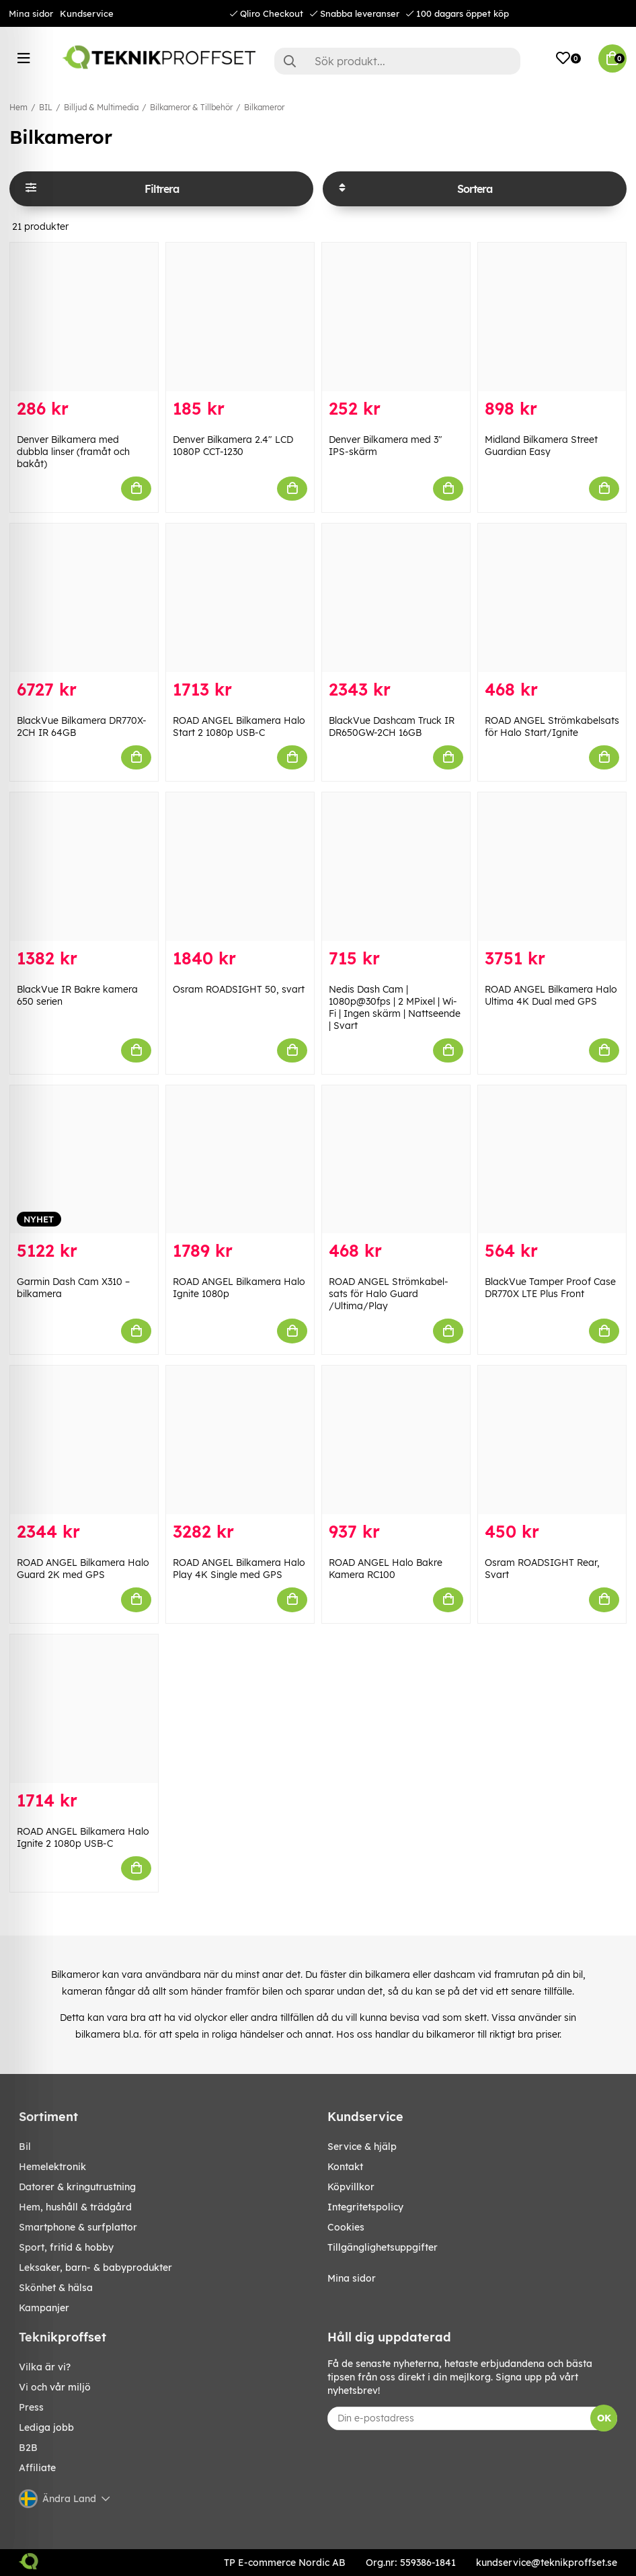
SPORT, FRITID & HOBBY (66, 2247)
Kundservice (87, 13)
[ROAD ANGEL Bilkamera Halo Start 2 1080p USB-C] (240, 598)
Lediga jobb (46, 2427)
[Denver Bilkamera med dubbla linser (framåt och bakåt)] (84, 317)
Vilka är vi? (45, 2367)
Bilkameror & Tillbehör (191, 107)
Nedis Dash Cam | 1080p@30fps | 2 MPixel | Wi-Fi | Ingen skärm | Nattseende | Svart (395, 1007)
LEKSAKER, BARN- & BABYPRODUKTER (95, 2267)
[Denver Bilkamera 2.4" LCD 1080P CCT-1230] (240, 317)
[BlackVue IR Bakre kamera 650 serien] (84, 866)
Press (31, 2407)
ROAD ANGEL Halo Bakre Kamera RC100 (385, 1568)
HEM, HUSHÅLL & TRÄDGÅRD (75, 2207)
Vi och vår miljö (55, 2387)
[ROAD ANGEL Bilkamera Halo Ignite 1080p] (240, 1159)
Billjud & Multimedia (101, 107)
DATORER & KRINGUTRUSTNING (77, 2187)
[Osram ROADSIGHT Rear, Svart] (552, 1440)
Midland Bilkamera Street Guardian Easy (541, 445)
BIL (45, 107)
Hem (18, 107)
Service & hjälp (362, 2147)
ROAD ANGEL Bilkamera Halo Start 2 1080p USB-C (239, 726)
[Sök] (397, 61)
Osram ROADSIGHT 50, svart (239, 989)
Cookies (345, 2227)
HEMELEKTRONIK (52, 2167)
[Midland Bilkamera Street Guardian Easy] (552, 317)
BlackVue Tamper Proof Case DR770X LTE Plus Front (550, 1288)
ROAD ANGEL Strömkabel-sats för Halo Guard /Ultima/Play (388, 1294)
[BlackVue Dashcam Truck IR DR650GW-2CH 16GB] (396, 598)
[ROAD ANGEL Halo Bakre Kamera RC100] (396, 1440)
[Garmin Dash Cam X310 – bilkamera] (84, 1159)
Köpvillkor (350, 2187)
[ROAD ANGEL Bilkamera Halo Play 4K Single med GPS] (240, 1440)
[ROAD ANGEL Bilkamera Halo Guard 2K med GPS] (84, 1440)
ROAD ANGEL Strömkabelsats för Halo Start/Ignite (552, 726)
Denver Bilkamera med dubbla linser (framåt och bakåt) (73, 451)
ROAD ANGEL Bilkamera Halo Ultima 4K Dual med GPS (551, 995)
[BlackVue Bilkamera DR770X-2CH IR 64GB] (84, 598)
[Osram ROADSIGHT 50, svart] (240, 866)
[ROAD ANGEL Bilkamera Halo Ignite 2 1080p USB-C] (84, 1708)
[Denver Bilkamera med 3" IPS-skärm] (396, 317)
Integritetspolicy (365, 2207)
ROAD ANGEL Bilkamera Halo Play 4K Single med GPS (239, 1568)
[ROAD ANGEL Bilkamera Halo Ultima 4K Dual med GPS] (552, 866)
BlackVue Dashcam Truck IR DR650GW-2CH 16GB (391, 726)
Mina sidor (31, 13)
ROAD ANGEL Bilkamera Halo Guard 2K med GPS (83, 1568)
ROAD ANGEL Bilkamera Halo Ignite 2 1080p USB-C (83, 1837)
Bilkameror (264, 107)
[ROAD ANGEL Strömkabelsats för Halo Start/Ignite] (552, 598)
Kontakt (345, 2167)
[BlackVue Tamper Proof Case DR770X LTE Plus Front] (552, 1159)
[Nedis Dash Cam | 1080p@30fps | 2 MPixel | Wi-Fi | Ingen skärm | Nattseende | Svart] (396, 866)
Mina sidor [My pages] (351, 2278)
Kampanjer (44, 2308)
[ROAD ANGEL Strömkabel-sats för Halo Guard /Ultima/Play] (396, 1159)
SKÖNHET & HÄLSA (56, 2288)
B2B (28, 2448)
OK (604, 2418)
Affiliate (37, 2468)
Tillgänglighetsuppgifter (382, 2247)
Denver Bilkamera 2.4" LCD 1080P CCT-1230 (233, 445)
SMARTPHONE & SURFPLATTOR (78, 2227)
